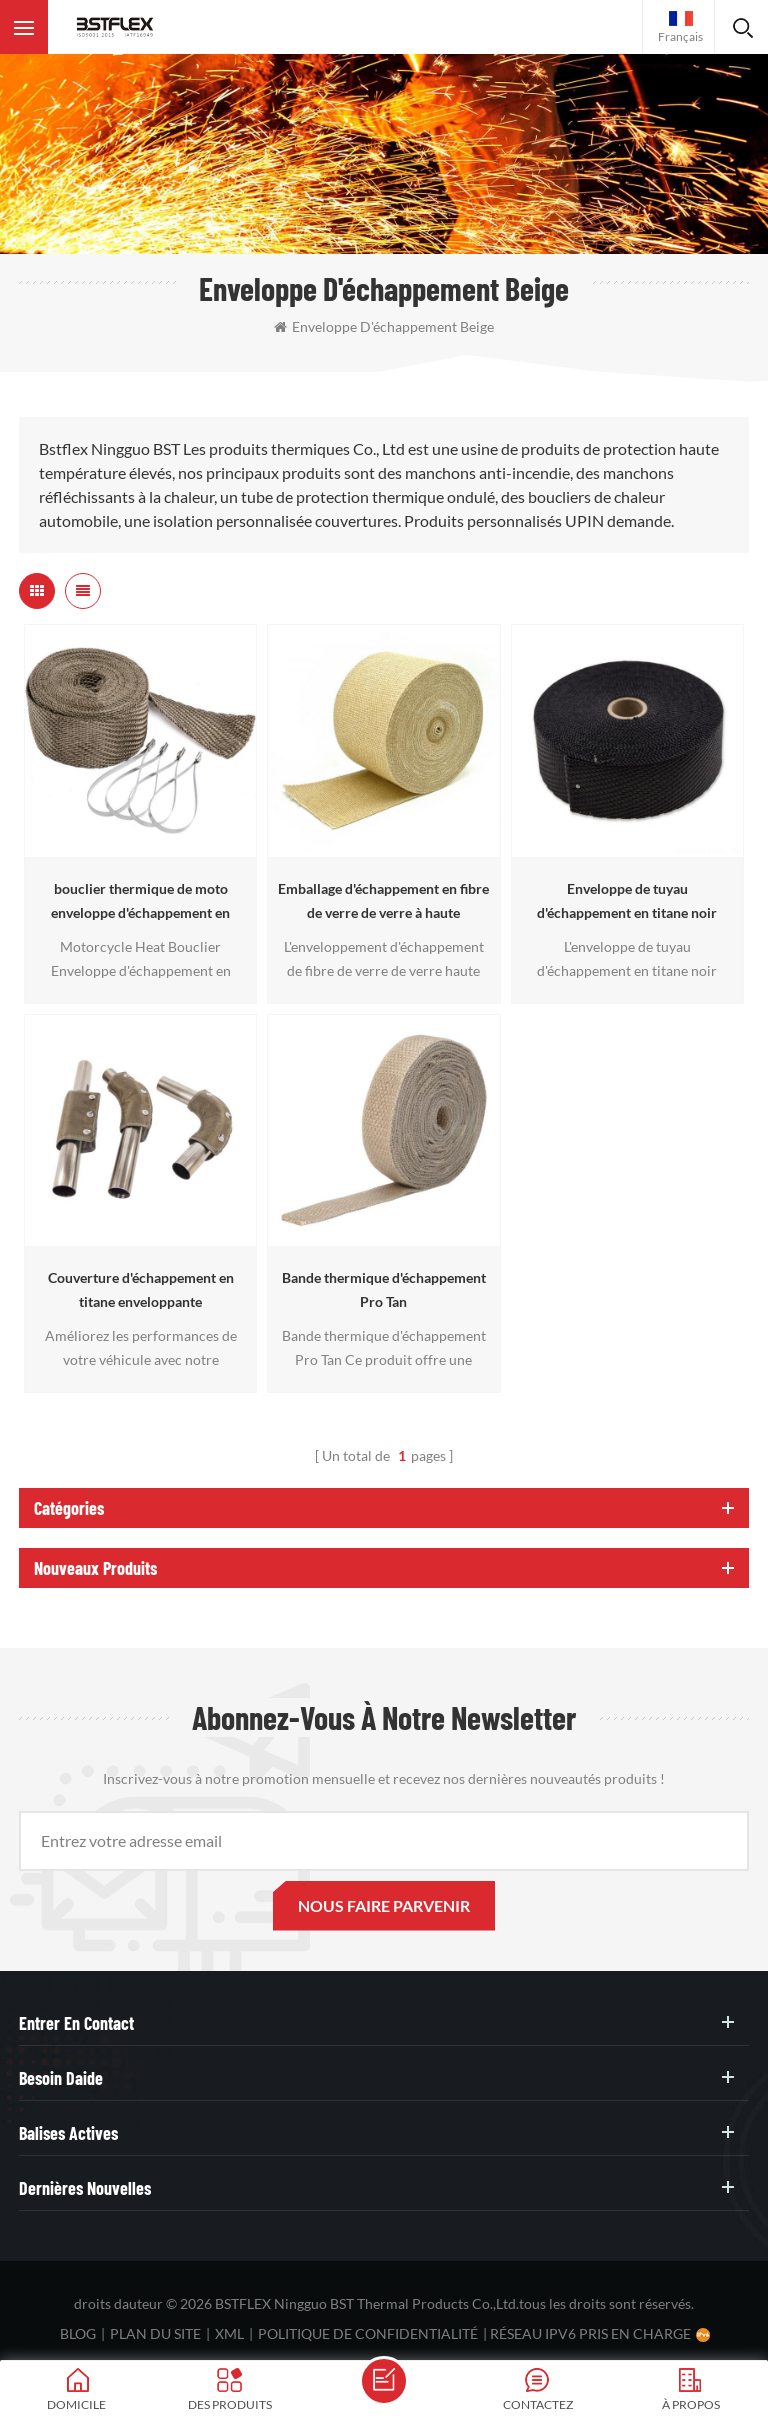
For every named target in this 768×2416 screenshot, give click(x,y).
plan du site (155, 2333)
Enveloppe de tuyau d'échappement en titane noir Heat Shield (627, 902)
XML (229, 2333)
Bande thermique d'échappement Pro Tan (384, 1289)
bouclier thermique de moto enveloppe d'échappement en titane (140, 902)
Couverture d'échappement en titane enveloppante (141, 1289)
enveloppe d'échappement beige (384, 326)
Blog (78, 2333)
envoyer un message (384, 2381)
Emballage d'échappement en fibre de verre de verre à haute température (383, 902)
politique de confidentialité (368, 2333)
